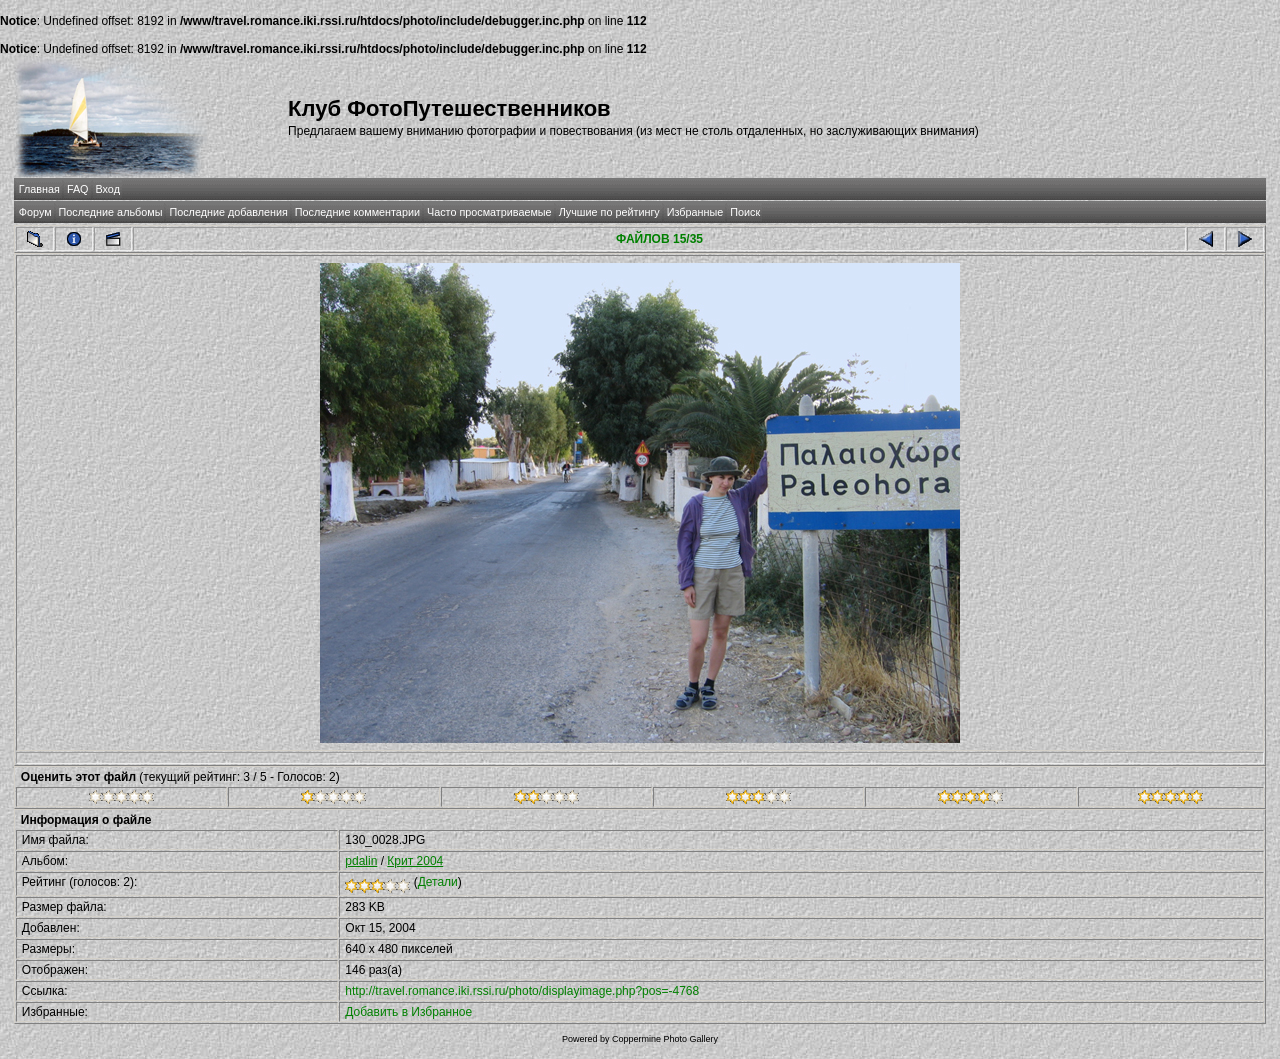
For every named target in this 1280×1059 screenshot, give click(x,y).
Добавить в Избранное (408, 1012)
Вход (108, 189)
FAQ (78, 189)
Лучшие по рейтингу (609, 212)
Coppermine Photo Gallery (665, 1039)
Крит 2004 (415, 861)
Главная (39, 189)
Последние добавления (228, 212)
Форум (35, 212)
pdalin (361, 861)
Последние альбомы (111, 212)
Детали (438, 882)
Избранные (695, 212)
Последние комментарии (357, 212)
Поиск (745, 212)
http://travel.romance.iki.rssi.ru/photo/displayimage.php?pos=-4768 (522, 991)
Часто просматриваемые (489, 212)
